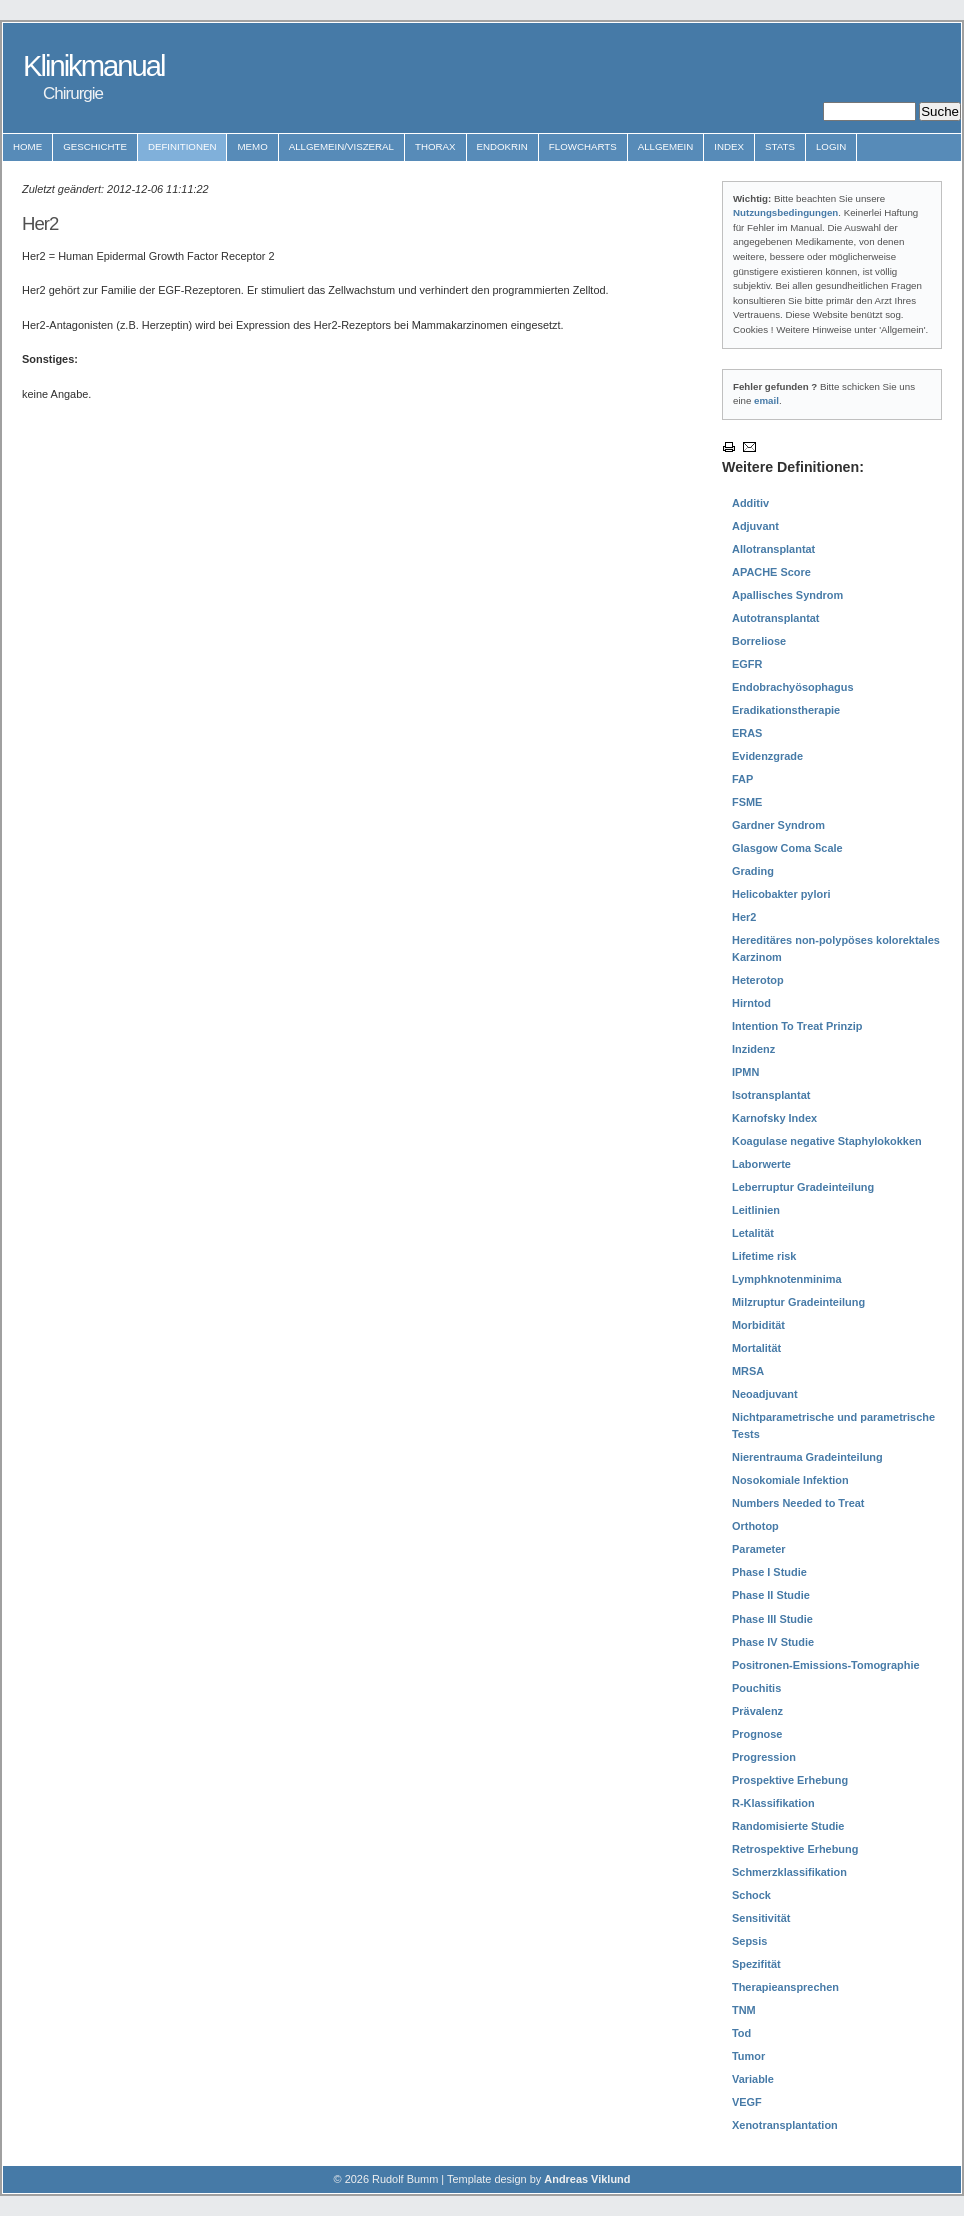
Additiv (750, 503)
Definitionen (182, 146)
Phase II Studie (771, 1595)
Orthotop (755, 1526)
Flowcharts (583, 146)
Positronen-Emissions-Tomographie (826, 1665)
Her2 (744, 917)
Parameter (759, 1549)
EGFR (747, 664)
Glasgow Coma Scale (787, 848)
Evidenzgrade (767, 756)
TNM (744, 2010)
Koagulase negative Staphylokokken (827, 1141)
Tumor (748, 2056)
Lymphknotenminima (787, 1279)
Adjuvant (755, 526)
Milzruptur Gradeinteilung (798, 1302)
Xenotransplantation (785, 2125)
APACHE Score (771, 572)
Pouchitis (756, 1688)
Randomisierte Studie (788, 1826)
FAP (742, 779)
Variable (753, 2079)
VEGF (747, 2102)
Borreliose (759, 641)
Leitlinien (756, 1210)
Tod (741, 2033)
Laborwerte (761, 1164)
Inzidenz (753, 1049)
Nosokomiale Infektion (790, 1480)
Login (831, 146)
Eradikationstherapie (786, 710)
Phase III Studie (772, 1619)
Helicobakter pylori (781, 894)
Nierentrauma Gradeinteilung (807, 1457)
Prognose (757, 1734)
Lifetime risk (764, 1256)
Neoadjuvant (765, 1394)
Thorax (435, 146)
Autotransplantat (776, 618)
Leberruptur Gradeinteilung (803, 1187)
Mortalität (756, 1348)
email (766, 400)
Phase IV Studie (773, 1642)
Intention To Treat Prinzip (797, 1026)
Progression (764, 1757)
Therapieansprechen (785, 1987)
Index (729, 146)
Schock (751, 1895)
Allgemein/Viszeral (341, 146)
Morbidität (758, 1325)
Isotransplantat (771, 1095)
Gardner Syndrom (778, 825)
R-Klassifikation (773, 1803)
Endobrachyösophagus (793, 687)
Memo (252, 146)
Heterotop (758, 980)
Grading (753, 871)
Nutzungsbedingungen (785, 212)
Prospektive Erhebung (790, 1780)
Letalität (753, 1233)
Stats (780, 146)
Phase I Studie (769, 1572)
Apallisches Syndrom (787, 595)
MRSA (748, 1371)
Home (27, 146)
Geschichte (95, 146)
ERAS (747, 733)
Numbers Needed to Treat (798, 1503)
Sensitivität (761, 1918)
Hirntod (751, 1003)
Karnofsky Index (774, 1118)
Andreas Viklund (587, 2179)
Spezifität (756, 1964)
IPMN (745, 1072)
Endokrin (502, 146)
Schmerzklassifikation (789, 1872)
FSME (747, 802)
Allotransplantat (773, 549)
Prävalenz (757, 1711)
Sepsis (749, 1941)
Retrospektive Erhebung (795, 1849)
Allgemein (666, 146)
